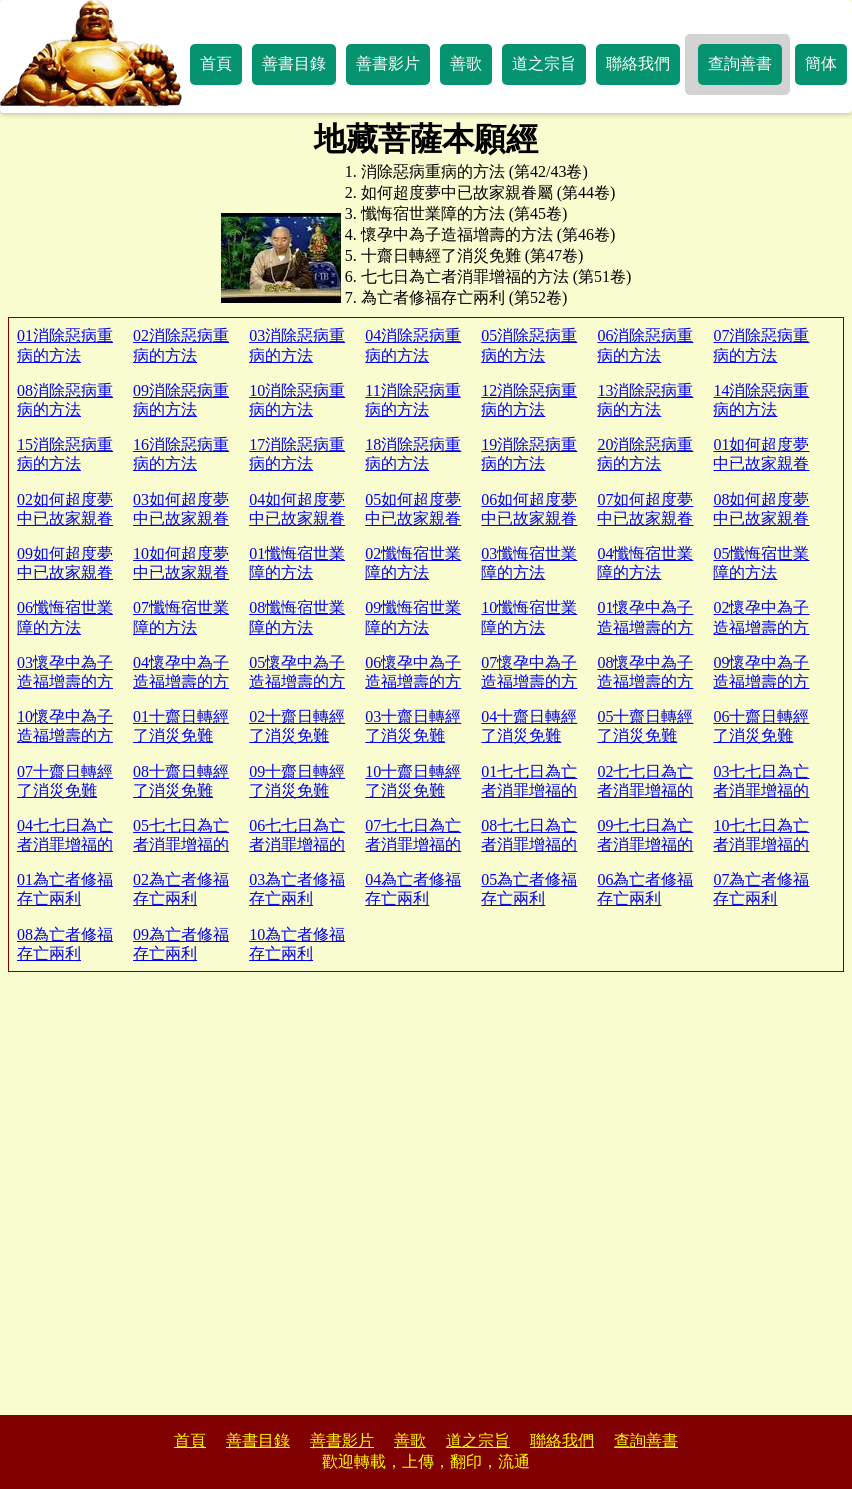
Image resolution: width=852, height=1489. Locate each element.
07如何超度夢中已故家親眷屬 (645, 518)
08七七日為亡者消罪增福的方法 (529, 844)
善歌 (466, 63)
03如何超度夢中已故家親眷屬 (181, 518)
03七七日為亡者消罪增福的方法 (761, 790)
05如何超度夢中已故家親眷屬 (413, 518)
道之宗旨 (544, 63)
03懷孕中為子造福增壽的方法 (65, 681)
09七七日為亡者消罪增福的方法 (645, 844)
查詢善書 (740, 63)
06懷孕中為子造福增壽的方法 (413, 681)
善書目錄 (294, 63)
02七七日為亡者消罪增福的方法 (645, 790)
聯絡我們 (638, 63)
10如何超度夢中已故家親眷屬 (181, 572)
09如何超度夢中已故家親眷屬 (65, 572)
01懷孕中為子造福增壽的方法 (645, 626)
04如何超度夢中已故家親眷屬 (297, 518)
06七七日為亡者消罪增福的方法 (297, 844)
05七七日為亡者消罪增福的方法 (181, 844)
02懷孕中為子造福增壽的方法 (761, 626)
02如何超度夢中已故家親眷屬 (65, 518)
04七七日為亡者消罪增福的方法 (65, 844)
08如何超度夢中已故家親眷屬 (761, 518)
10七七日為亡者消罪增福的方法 (761, 844)
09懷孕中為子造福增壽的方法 (761, 681)
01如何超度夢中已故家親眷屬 (761, 463)
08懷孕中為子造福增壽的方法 (645, 681)
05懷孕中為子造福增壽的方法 (297, 681)
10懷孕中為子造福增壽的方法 (65, 735)
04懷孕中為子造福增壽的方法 (181, 681)
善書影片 (388, 63)
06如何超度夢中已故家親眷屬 (529, 518)
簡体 (821, 63)
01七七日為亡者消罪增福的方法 (529, 790)
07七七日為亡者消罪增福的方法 (413, 844)
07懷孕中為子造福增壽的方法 (529, 681)
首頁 (216, 63)
